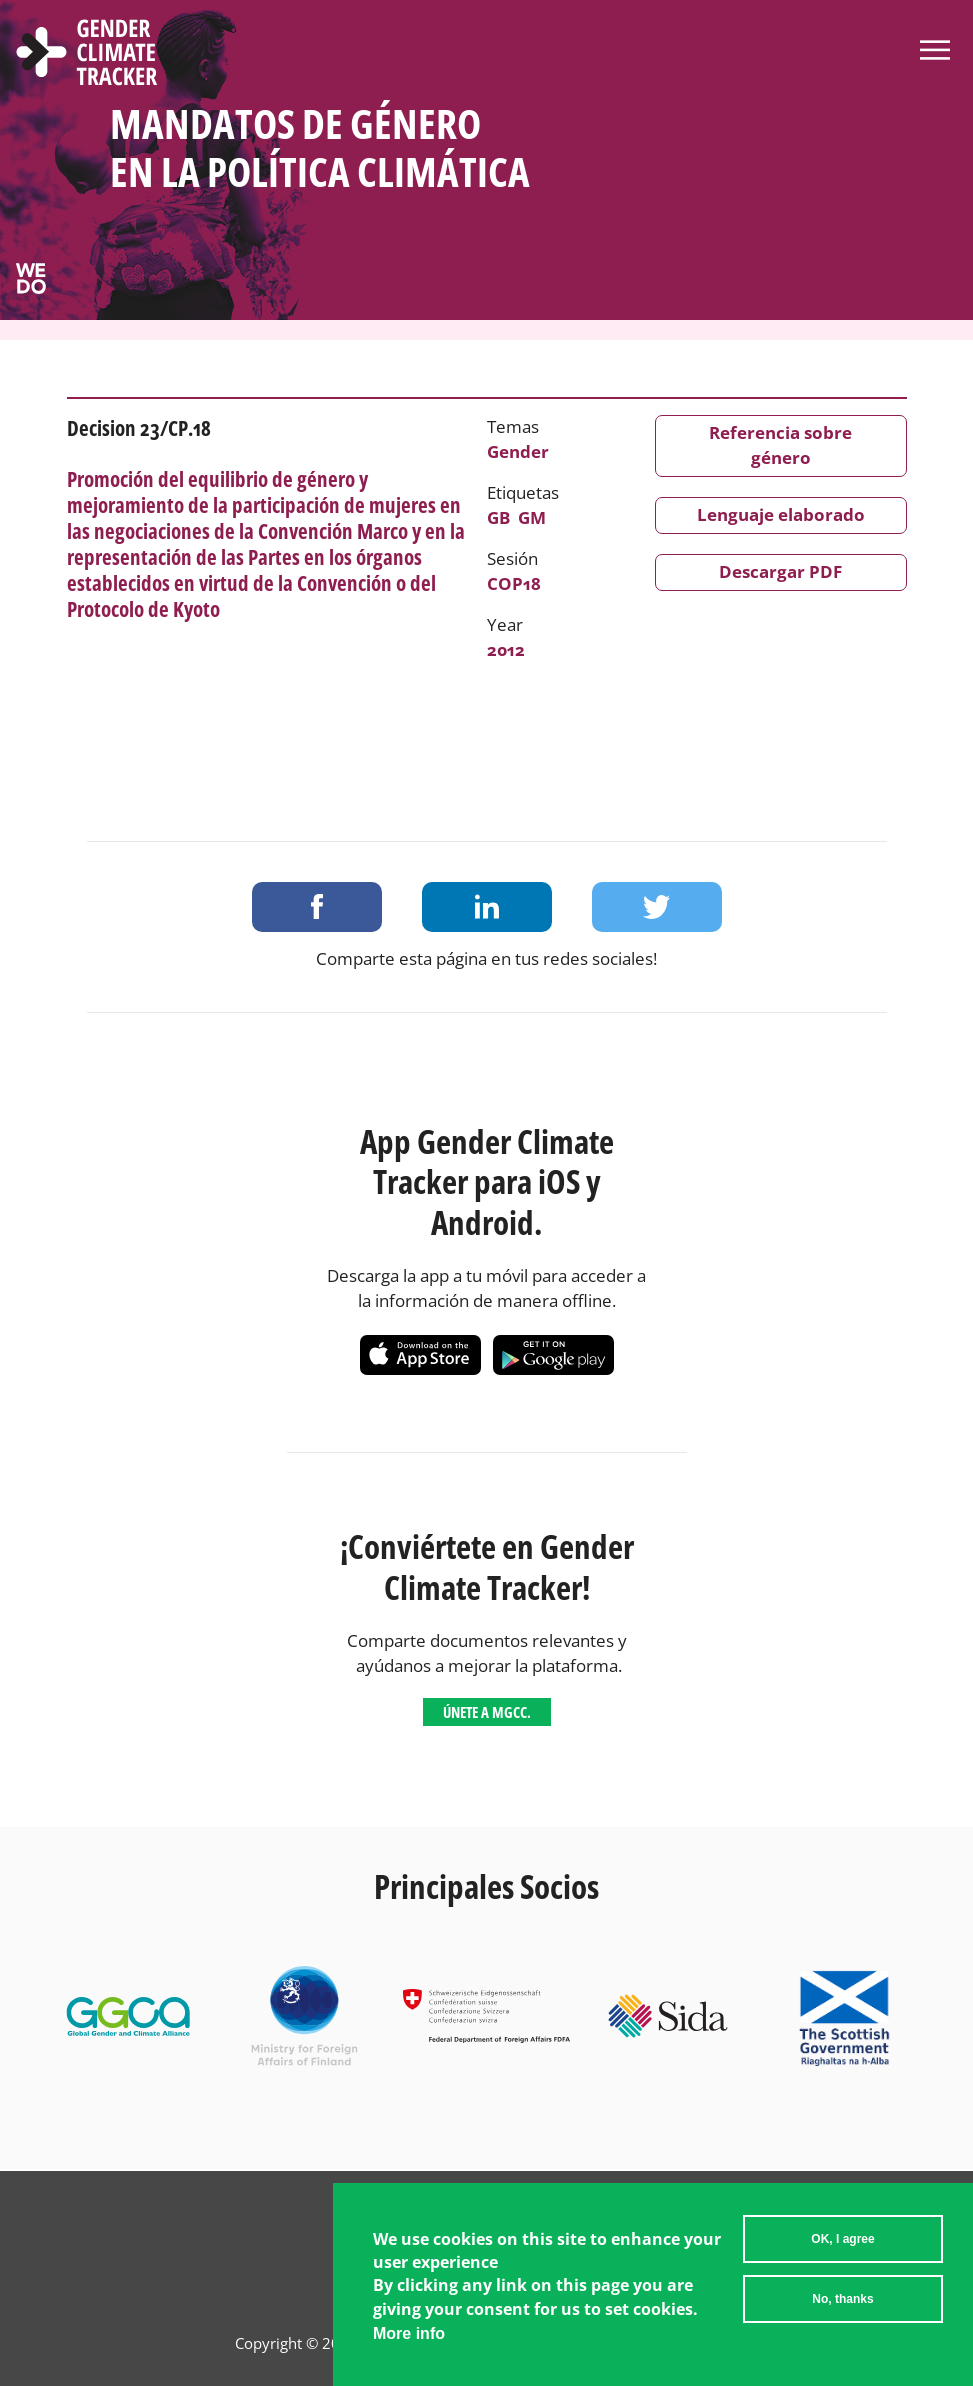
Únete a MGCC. (487, 1712)
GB (498, 517)
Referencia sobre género (780, 445)
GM (532, 517)
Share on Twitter (657, 907)
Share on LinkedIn (487, 907)
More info (409, 2349)
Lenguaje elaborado (781, 514)
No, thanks (842, 2315)
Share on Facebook (317, 907)
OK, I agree (842, 2255)
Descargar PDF (780, 571)
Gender (518, 451)
